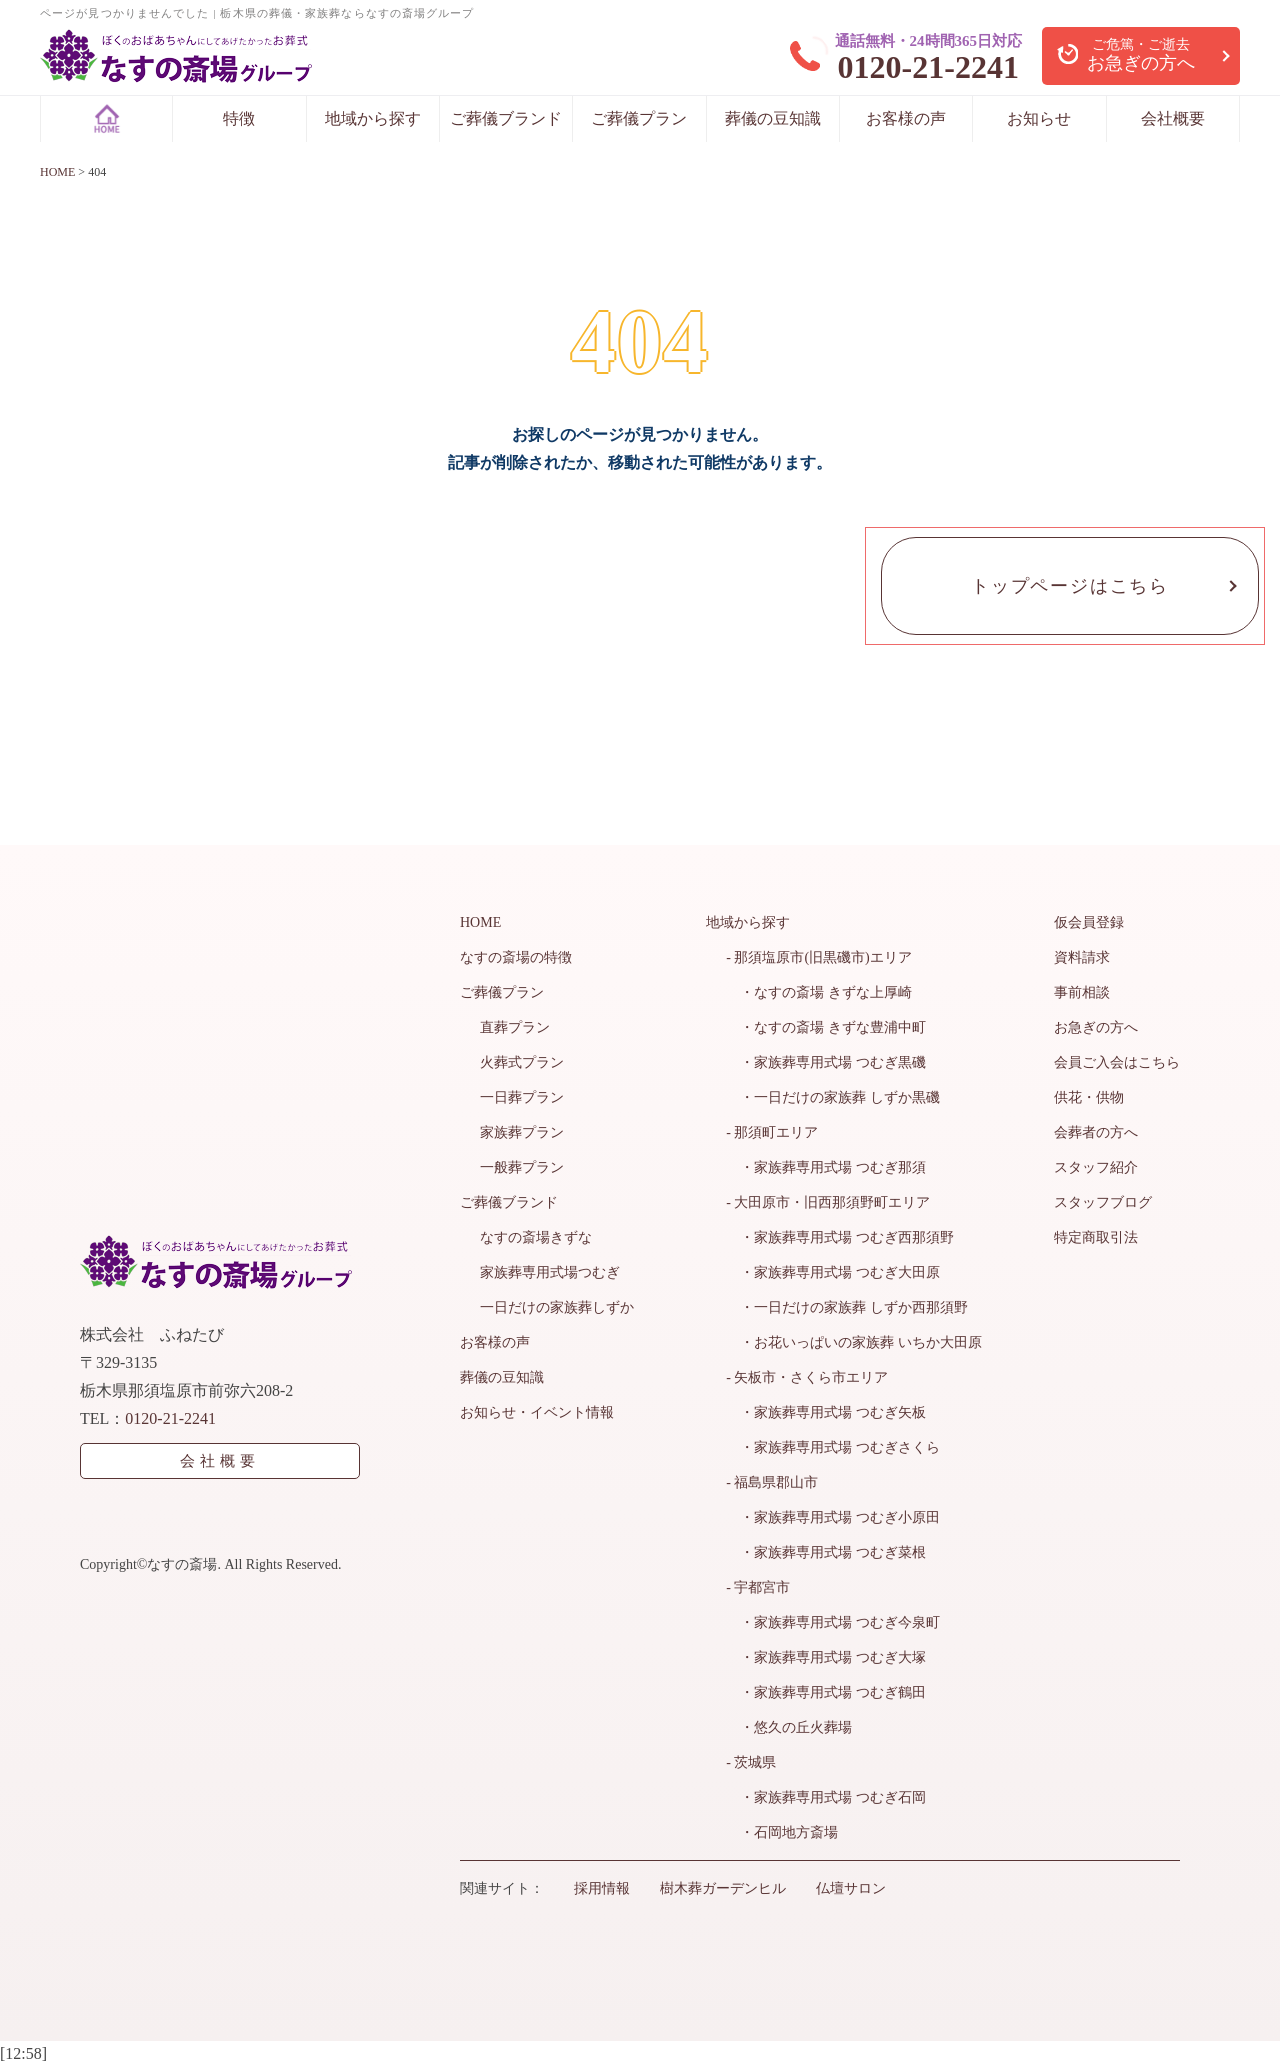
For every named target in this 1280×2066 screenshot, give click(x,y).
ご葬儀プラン (639, 118)
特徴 (239, 118)
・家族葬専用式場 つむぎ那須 (826, 1167)
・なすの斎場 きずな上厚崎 (819, 992)
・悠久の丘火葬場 (789, 1727)
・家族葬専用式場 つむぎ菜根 (826, 1552)
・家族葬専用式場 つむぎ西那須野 (840, 1237)
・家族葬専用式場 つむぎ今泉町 (833, 1622)
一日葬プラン (522, 1097)
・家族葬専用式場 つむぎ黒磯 (826, 1062)
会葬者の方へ (1096, 1132)
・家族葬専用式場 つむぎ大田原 (833, 1272)
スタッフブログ (1103, 1202)
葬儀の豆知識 (773, 118)
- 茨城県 (751, 1762)
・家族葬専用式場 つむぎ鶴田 (826, 1692)
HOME (480, 922)
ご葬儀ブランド (506, 118)
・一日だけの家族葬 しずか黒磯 (833, 1097)
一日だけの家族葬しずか (557, 1307)
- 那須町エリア (772, 1132)
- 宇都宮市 (758, 1587)
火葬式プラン (522, 1062)
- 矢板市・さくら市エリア (807, 1377)
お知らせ (1039, 118)
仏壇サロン (851, 1888)
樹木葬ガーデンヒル (723, 1888)
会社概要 (1173, 118)
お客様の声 (906, 118)
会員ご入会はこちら (1117, 1062)
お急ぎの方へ (1096, 1027)
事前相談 (1082, 992)
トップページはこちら (1070, 586)
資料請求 (1082, 957)
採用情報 (602, 1888)
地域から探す (373, 118)
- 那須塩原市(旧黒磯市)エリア (819, 957)
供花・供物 (1089, 1097)
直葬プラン (515, 1027)
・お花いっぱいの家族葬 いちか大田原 (854, 1342)
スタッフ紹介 (1096, 1167)
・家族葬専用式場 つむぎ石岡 (826, 1797)
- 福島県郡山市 (772, 1482)
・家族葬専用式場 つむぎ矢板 (826, 1412)
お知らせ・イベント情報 (537, 1412)
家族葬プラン (522, 1132)
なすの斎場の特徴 (516, 957)
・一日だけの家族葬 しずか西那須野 (847, 1307)
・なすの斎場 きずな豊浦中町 (826, 1027)
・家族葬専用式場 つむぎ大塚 (826, 1657)
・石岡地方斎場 (782, 1832)
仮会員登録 (1089, 922)
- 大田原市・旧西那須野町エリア (828, 1202)
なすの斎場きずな (536, 1237)
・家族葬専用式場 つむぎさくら (833, 1447)
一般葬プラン (522, 1167)
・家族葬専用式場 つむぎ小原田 (833, 1517)
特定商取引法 (1096, 1237)
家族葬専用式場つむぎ (550, 1272)
